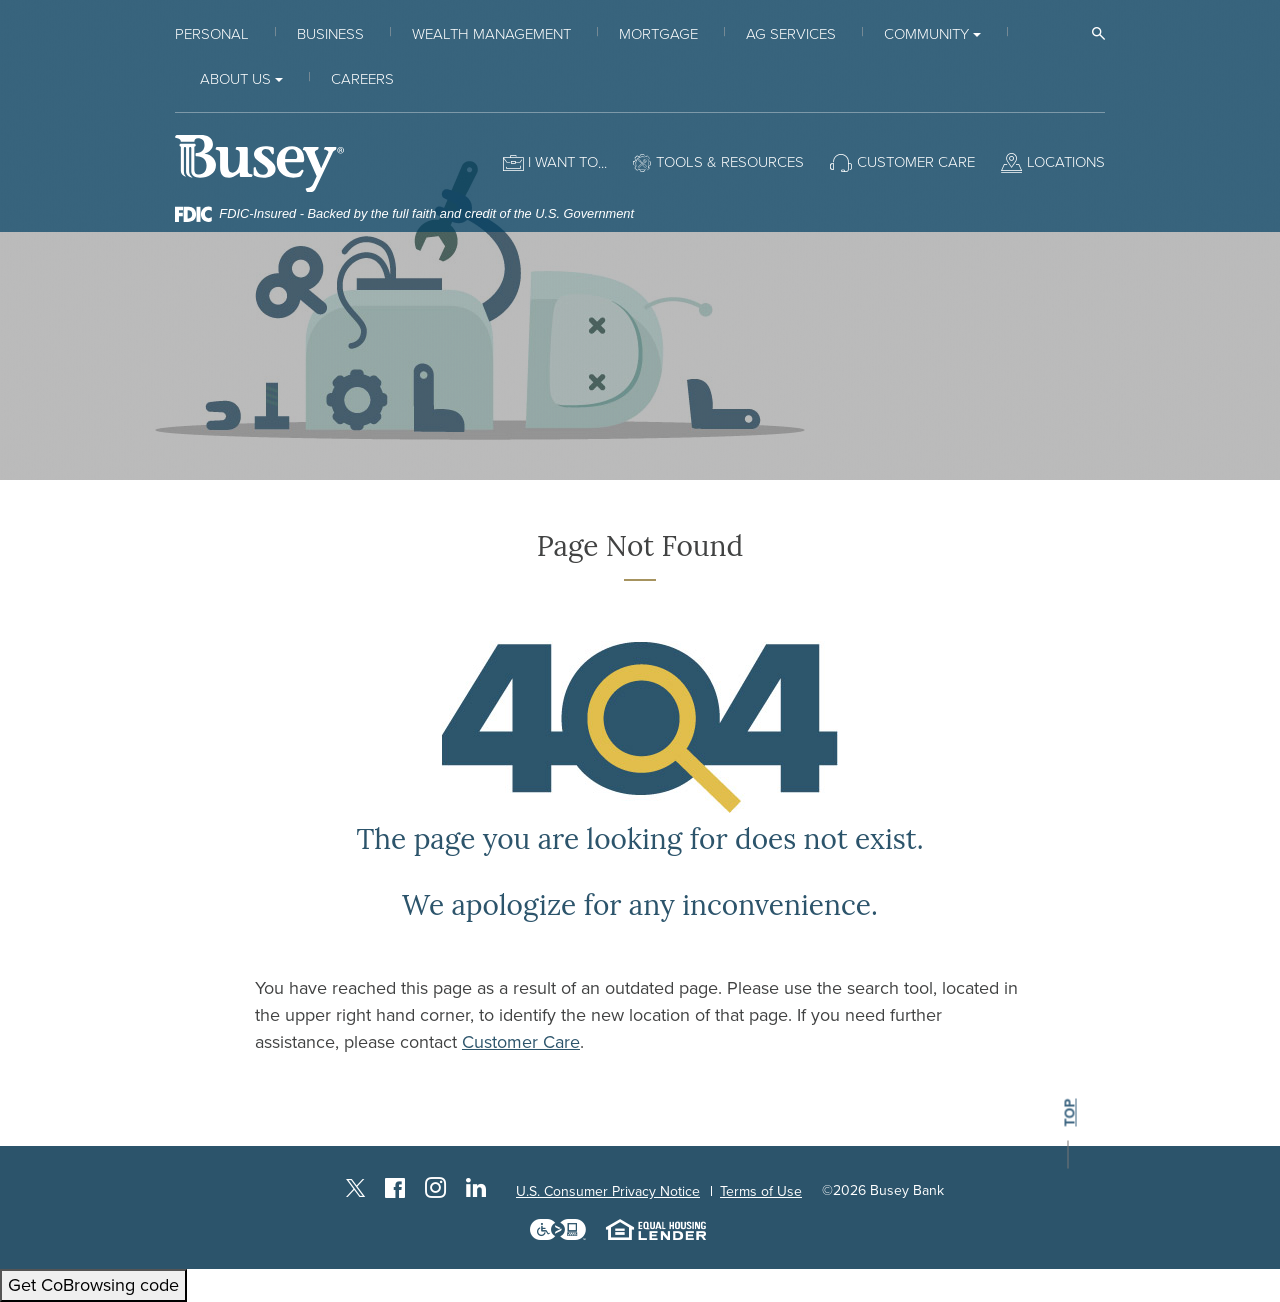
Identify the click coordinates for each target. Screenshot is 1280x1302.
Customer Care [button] (916, 162)
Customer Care (521, 1042)
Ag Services (791, 34)
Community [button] (926, 34)
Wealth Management (491, 34)
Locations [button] (1066, 162)
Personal (212, 34)
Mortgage (658, 34)
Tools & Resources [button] (730, 162)
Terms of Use (761, 1191)
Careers (362, 79)
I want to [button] (563, 162)
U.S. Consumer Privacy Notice (608, 1191)
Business (330, 34)
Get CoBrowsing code (93, 1285)
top (1069, 1113)
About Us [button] (235, 79)
